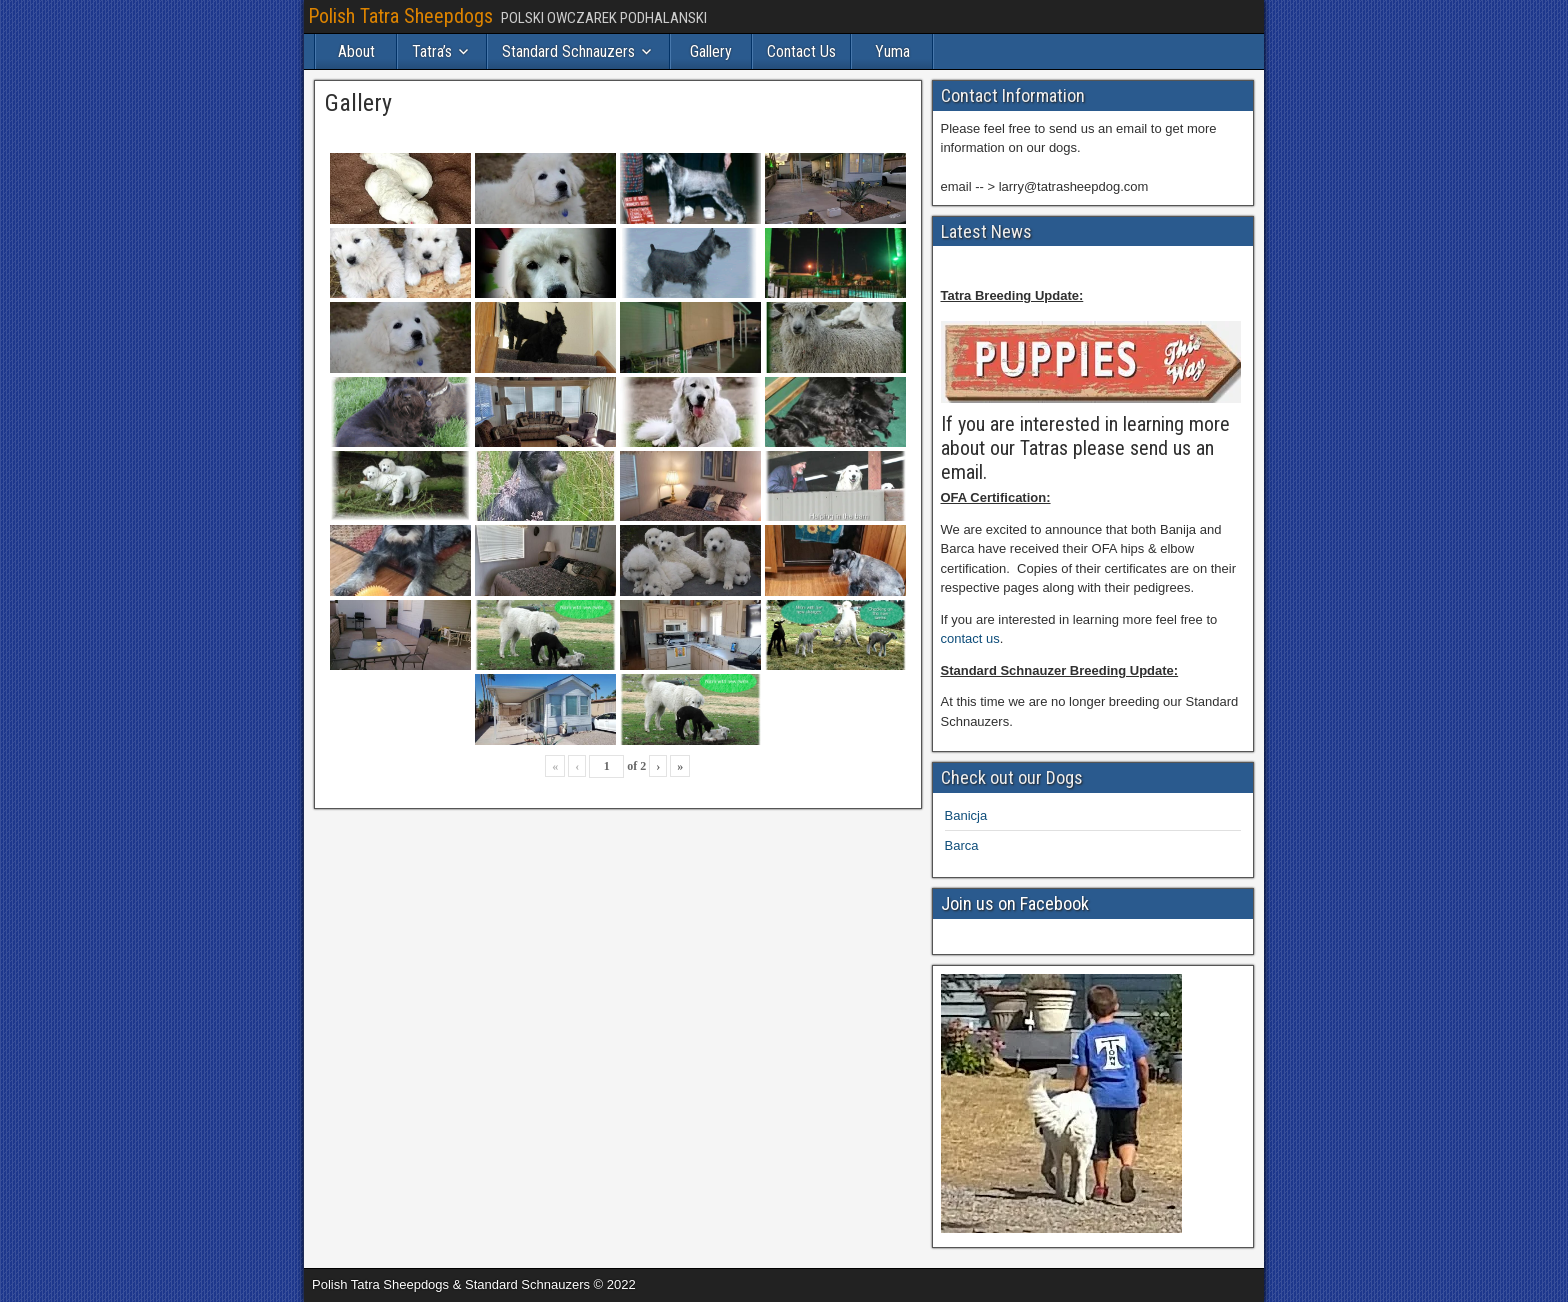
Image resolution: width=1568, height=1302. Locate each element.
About (356, 51)
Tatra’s (432, 51)
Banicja (966, 815)
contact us (970, 638)
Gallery (711, 51)
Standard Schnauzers (568, 51)
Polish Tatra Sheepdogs (400, 16)
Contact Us (801, 51)
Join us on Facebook (1015, 903)
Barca (962, 845)
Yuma (892, 51)
